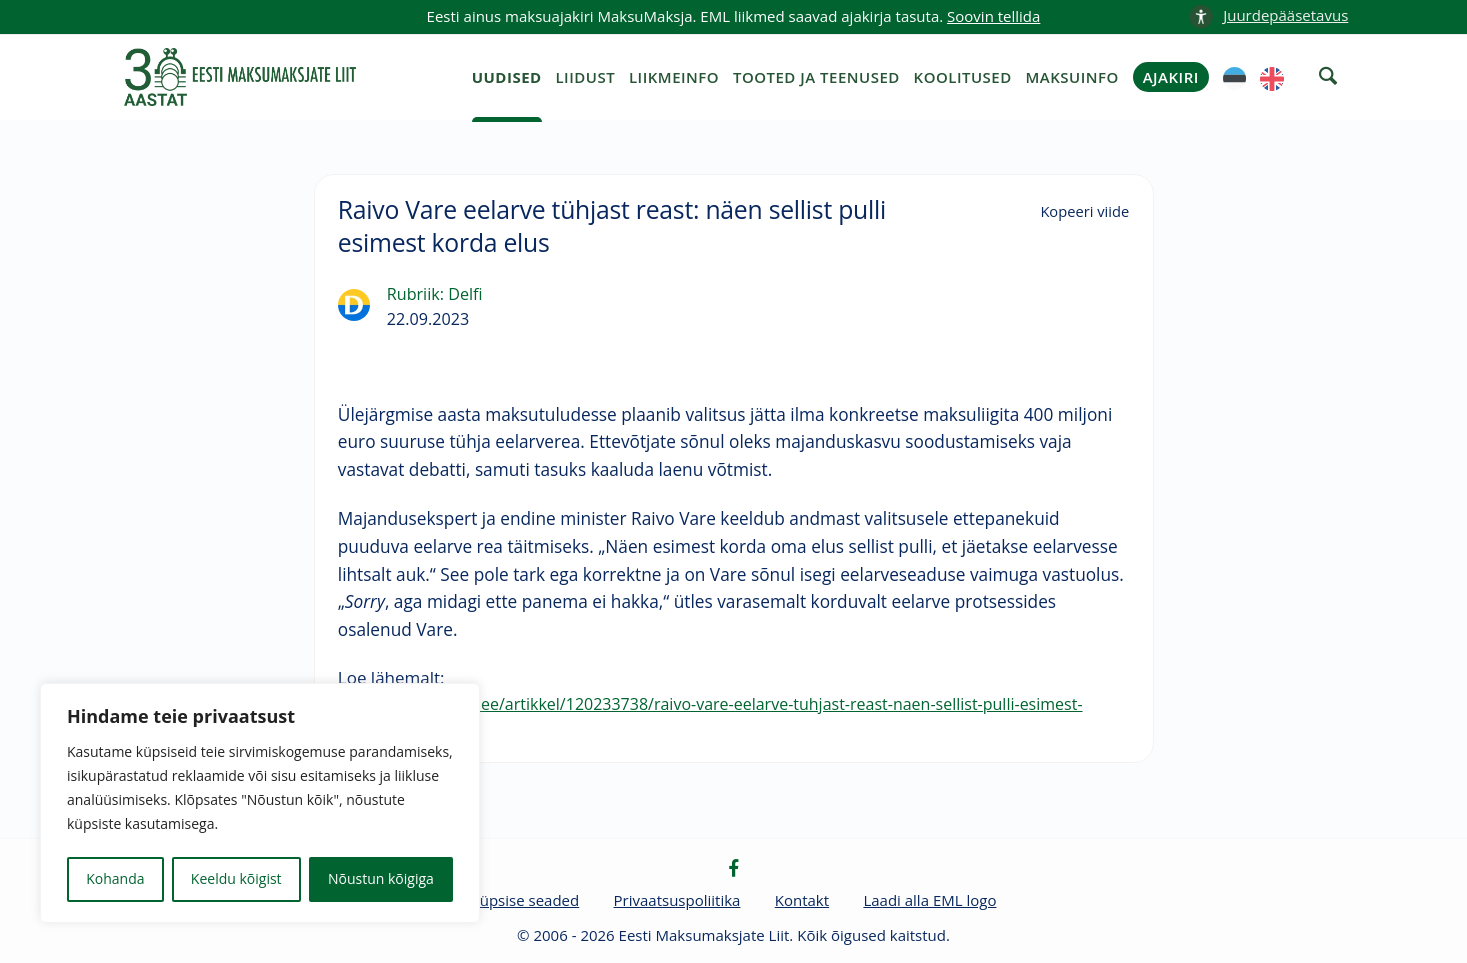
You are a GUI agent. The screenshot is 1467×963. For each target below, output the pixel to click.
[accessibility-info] (1268, 16)
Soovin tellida (993, 16)
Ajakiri (1171, 77)
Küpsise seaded (525, 900)
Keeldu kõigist (236, 878)
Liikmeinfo (674, 77)
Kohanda (115, 878)
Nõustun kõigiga (381, 878)
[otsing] (1328, 75)
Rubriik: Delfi (435, 294)
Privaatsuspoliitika (677, 900)
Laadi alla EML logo (929, 900)
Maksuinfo (1072, 77)
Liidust (585, 77)
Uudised (507, 77)
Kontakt (802, 900)
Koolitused (963, 77)
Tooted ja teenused (816, 77)
